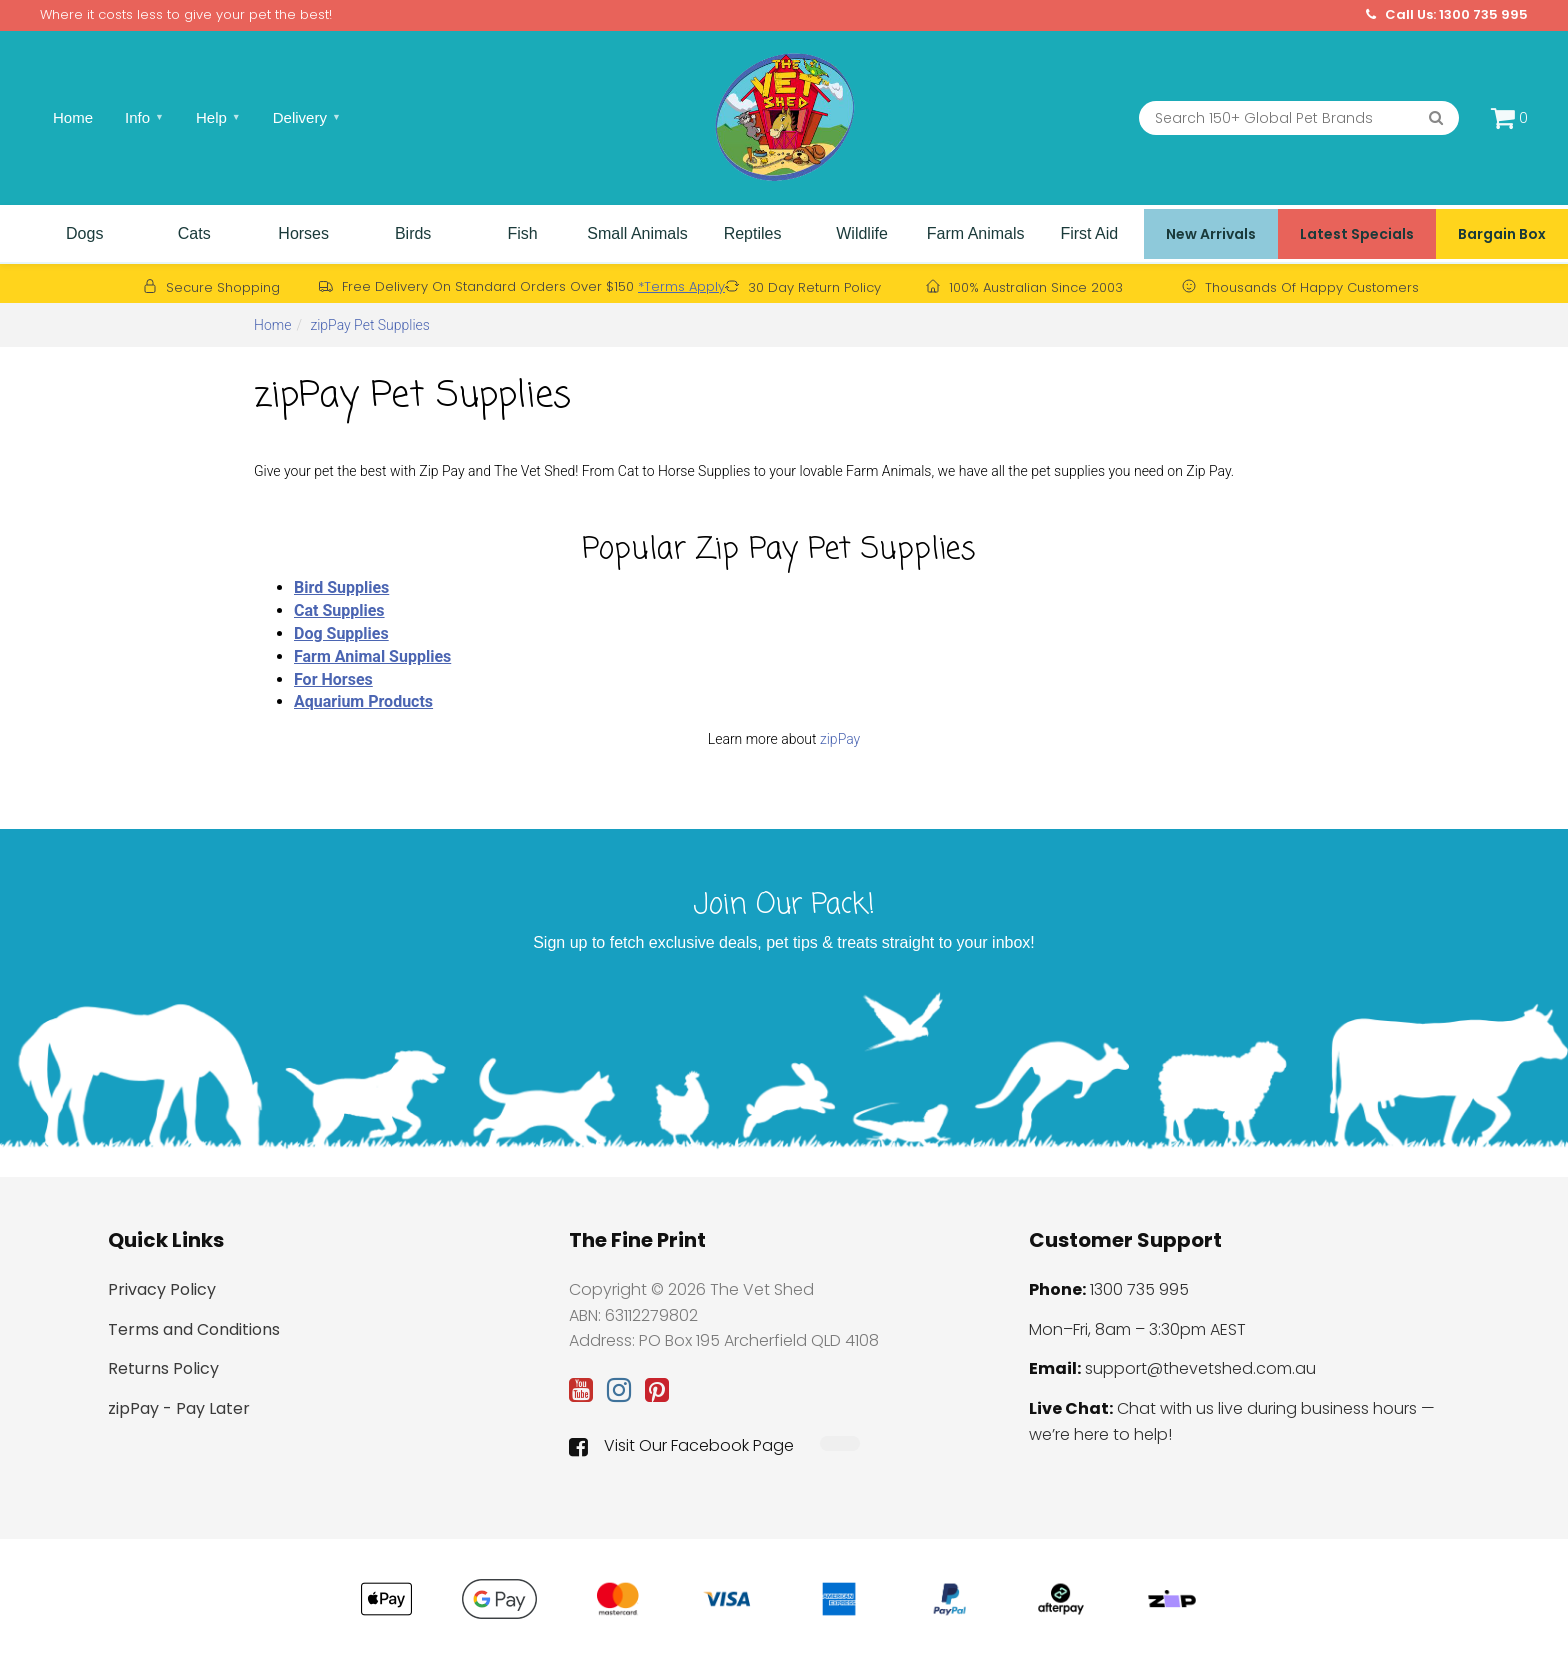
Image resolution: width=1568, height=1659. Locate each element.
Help (218, 117)
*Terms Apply (681, 286)
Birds (413, 233)
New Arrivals (1211, 234)
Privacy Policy (162, 1289)
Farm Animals (976, 233)
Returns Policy (163, 1368)
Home (73, 117)
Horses (303, 233)
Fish (522, 233)
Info (144, 117)
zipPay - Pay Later (179, 1408)
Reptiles (753, 233)
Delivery (307, 117)
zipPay (840, 739)
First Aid (1089, 233)
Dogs (84, 233)
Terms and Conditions (194, 1329)
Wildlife (862, 233)
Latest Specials (1357, 234)
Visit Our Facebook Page (681, 1446)
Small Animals (637, 233)
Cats (194, 233)
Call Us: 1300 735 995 (1447, 15)
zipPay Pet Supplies (370, 325)
